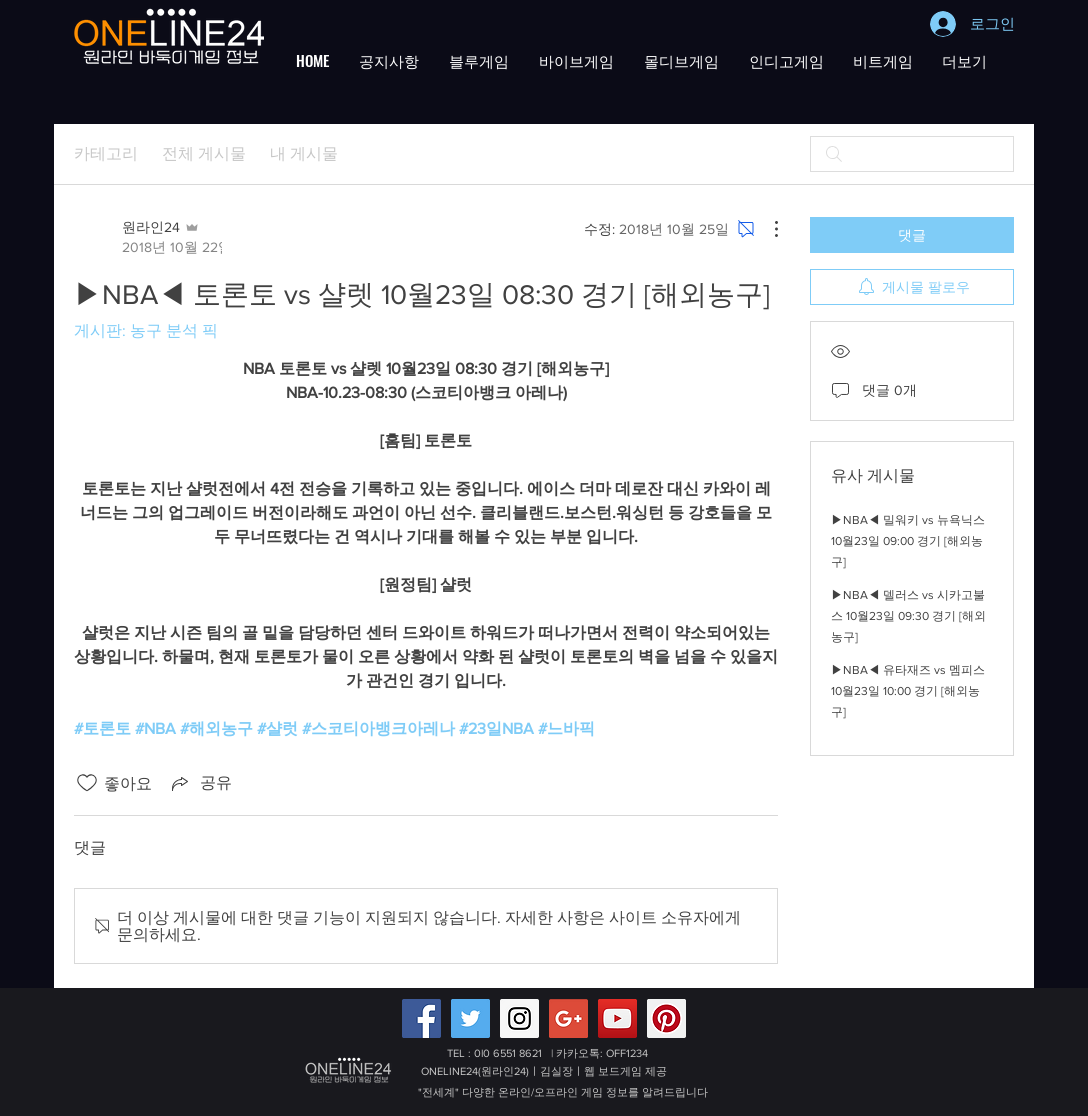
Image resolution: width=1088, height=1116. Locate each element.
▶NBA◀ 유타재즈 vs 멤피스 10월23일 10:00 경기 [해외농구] (908, 691)
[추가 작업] (766, 229)
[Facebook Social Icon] (421, 1018)
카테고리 (106, 153)
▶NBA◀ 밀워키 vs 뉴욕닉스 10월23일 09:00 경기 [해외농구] (908, 541)
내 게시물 (304, 153)
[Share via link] (200, 783)
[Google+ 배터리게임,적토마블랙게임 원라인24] (568, 1018)
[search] (912, 154)
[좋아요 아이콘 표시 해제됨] (87, 783)
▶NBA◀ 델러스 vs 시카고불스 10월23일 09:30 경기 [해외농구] (908, 616)
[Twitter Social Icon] (470, 1018)
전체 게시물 (204, 153)
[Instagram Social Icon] (519, 1018)
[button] (389, 60)
